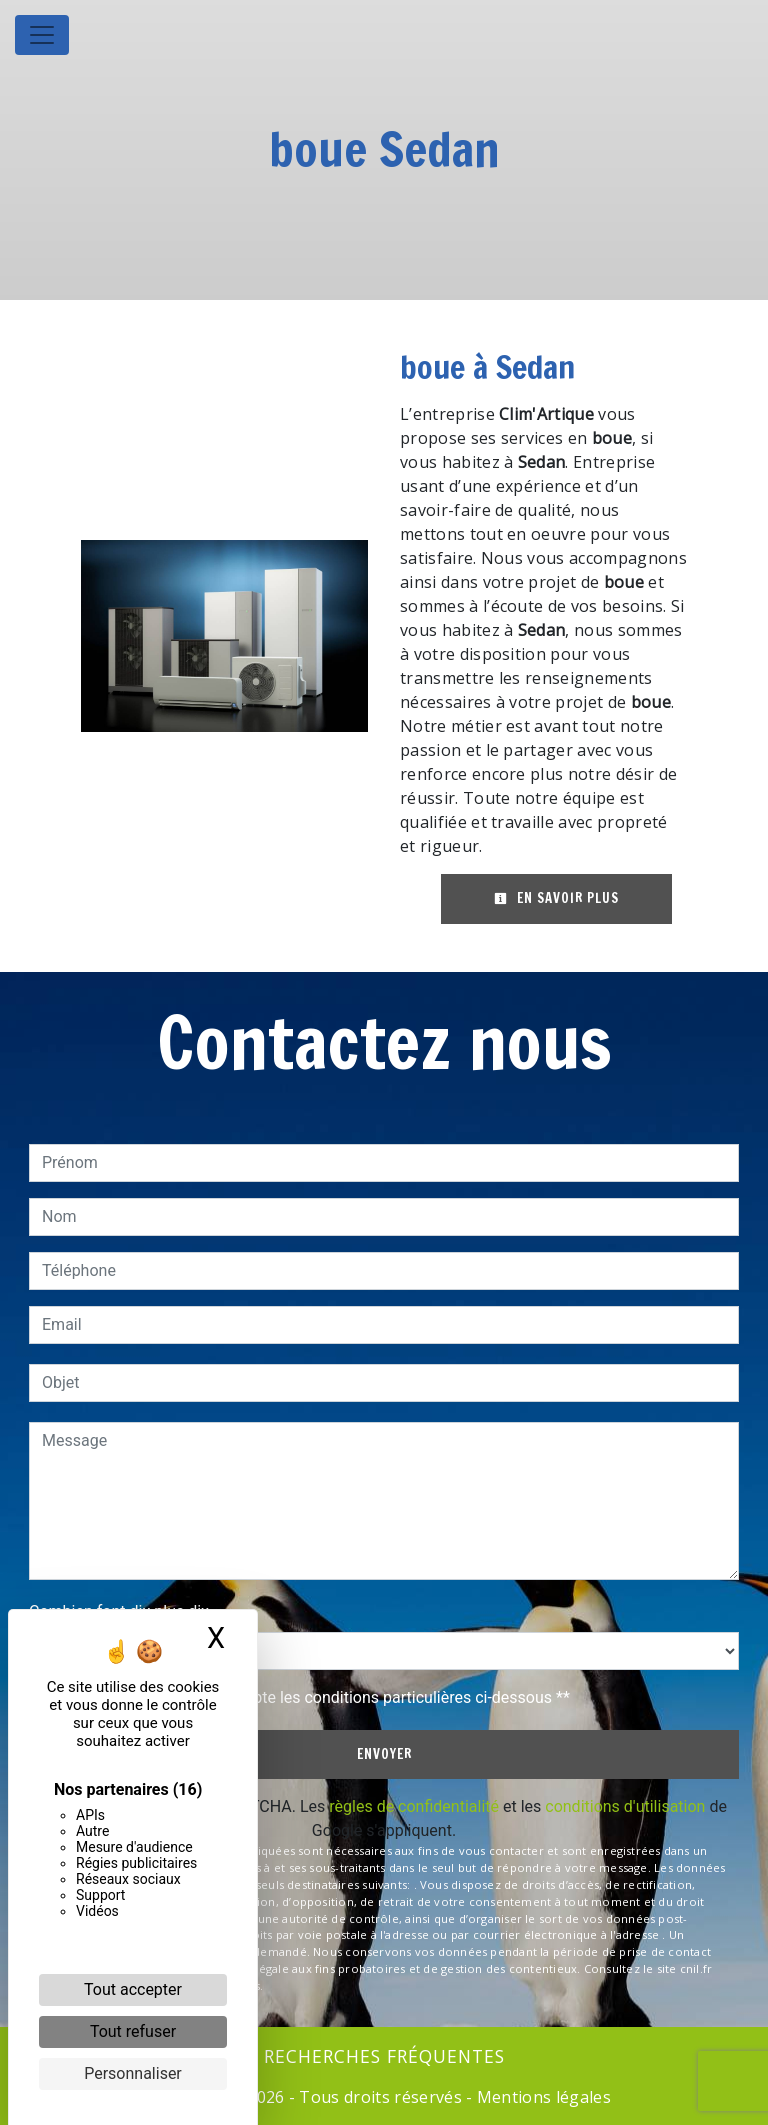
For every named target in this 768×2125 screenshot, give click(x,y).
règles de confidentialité (414, 1806)
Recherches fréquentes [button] (384, 2056)
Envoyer (384, 1754)
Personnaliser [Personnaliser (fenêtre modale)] (133, 2073)
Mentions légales (542, 2097)
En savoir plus (556, 898)
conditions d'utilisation (625, 1806)
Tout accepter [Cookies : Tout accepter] (133, 1989)
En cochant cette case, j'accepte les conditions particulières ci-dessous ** (309, 1697)
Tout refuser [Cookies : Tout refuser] (133, 2031)
